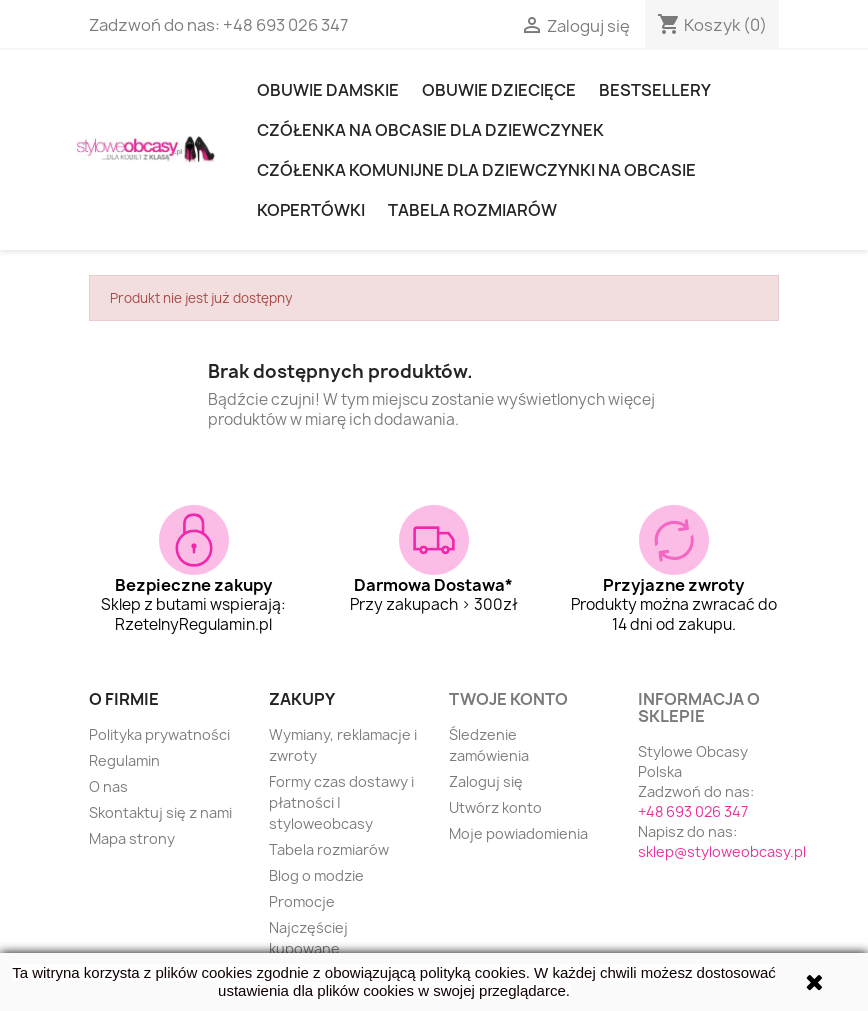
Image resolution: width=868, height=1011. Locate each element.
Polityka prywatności (159, 734)
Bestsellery (655, 90)
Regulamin (124, 760)
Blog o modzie (316, 875)
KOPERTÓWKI (311, 210)
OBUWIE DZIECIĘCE (499, 90)
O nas (108, 786)
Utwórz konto (495, 807)
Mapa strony (132, 838)
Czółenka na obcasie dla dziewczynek (430, 130)
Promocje (302, 901)
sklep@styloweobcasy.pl (722, 851)
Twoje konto (508, 699)
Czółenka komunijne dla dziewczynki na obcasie (476, 170)
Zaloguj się (486, 781)
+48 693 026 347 (285, 25)
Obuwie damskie (328, 90)
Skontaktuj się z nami (160, 812)
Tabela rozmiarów (472, 210)
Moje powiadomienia (518, 833)
